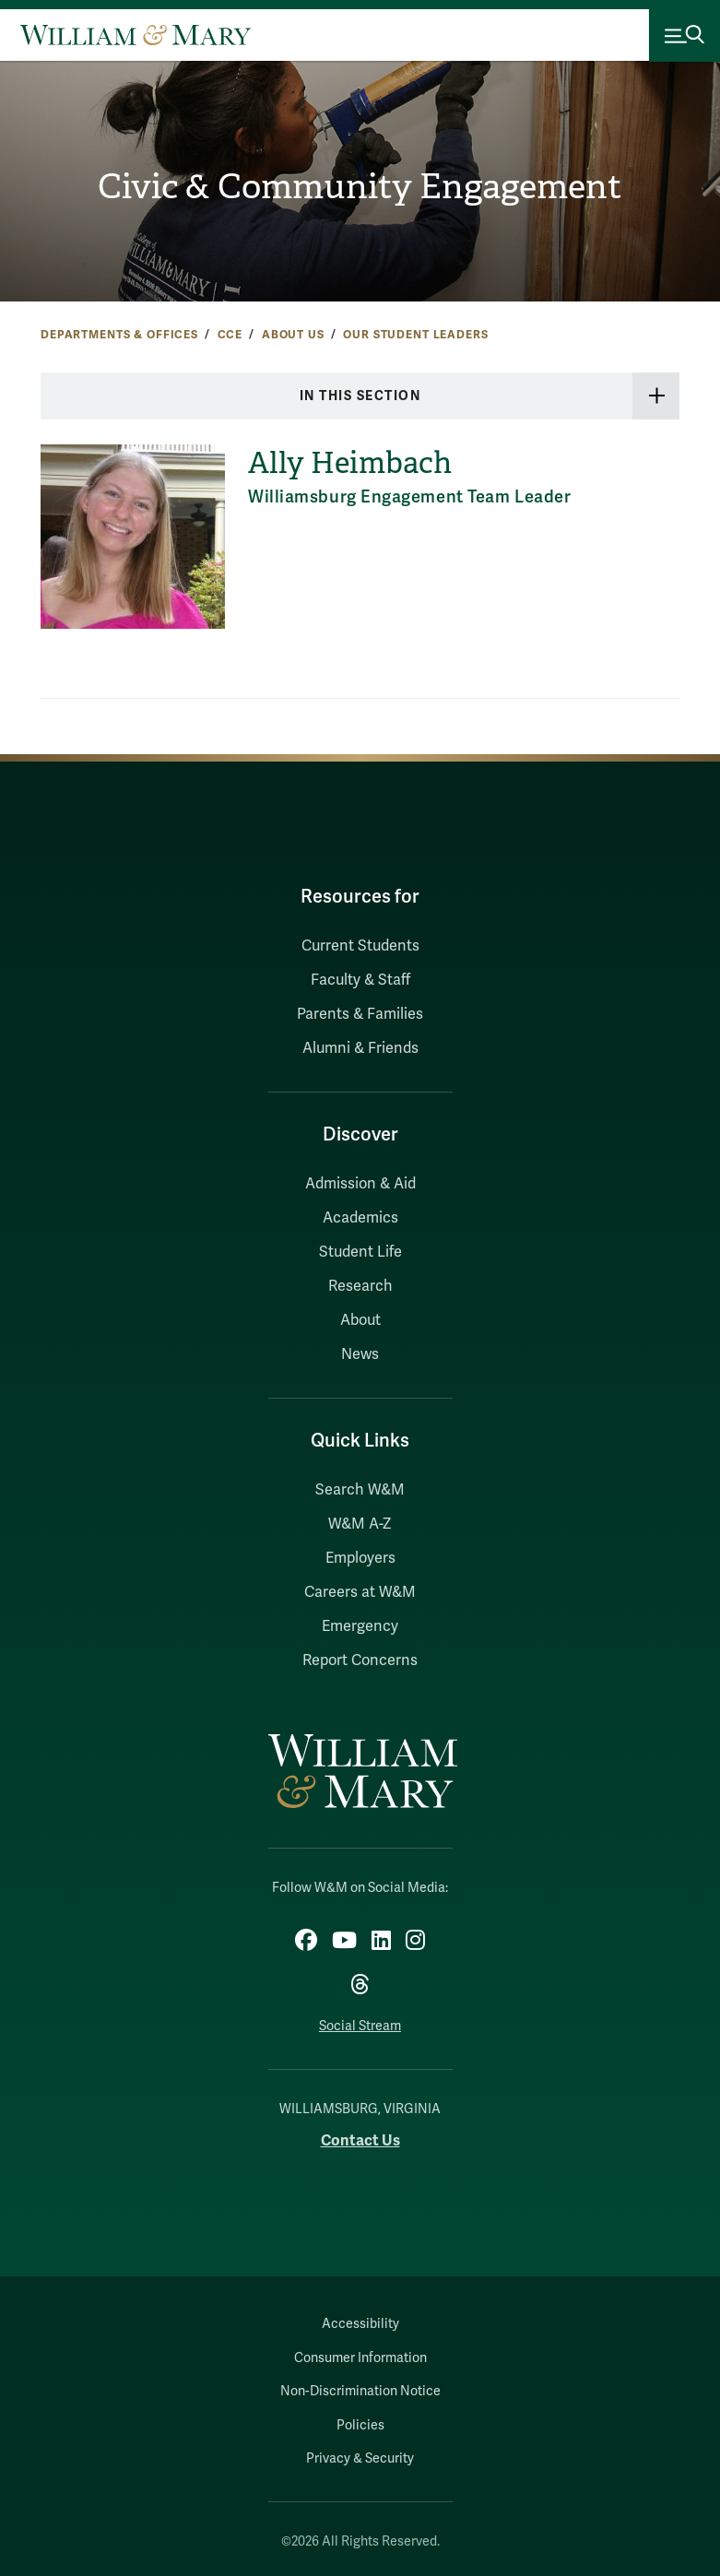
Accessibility (360, 2324)
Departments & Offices (119, 334)
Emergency (360, 1626)
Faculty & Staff (360, 980)
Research (360, 1286)
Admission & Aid (360, 1184)
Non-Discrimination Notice (360, 2391)
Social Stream (360, 2026)
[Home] (135, 35)
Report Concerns (360, 1660)
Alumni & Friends (360, 1048)
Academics (360, 1218)
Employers (360, 1558)
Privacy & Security (360, 2458)
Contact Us (360, 2140)
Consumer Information (360, 2358)
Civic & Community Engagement (360, 186)
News (360, 1354)
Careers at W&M (360, 1592)
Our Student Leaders (415, 334)
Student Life (360, 1252)
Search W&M (360, 1490)
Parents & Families (360, 1014)
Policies (360, 2425)
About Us (293, 334)
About (360, 1320)
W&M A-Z (360, 1524)
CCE (230, 334)
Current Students (360, 946)
